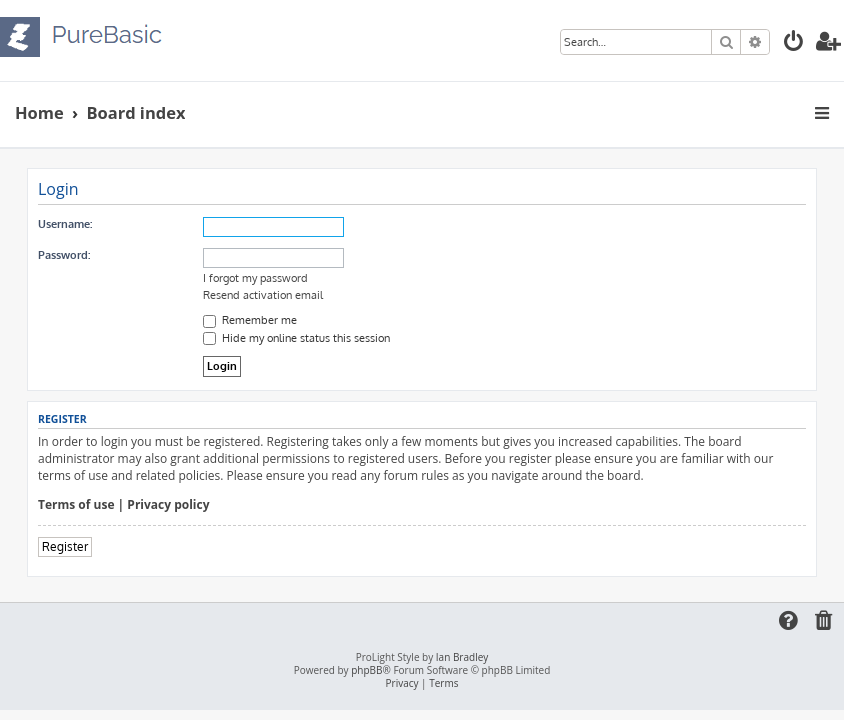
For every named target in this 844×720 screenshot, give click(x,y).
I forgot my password (255, 278)
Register (65, 546)
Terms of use (76, 505)
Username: (65, 224)
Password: (64, 255)
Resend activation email (263, 295)
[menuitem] (794, 43)
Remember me (250, 320)
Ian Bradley (462, 657)
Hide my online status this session (296, 338)
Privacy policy (168, 505)
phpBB (366, 670)
